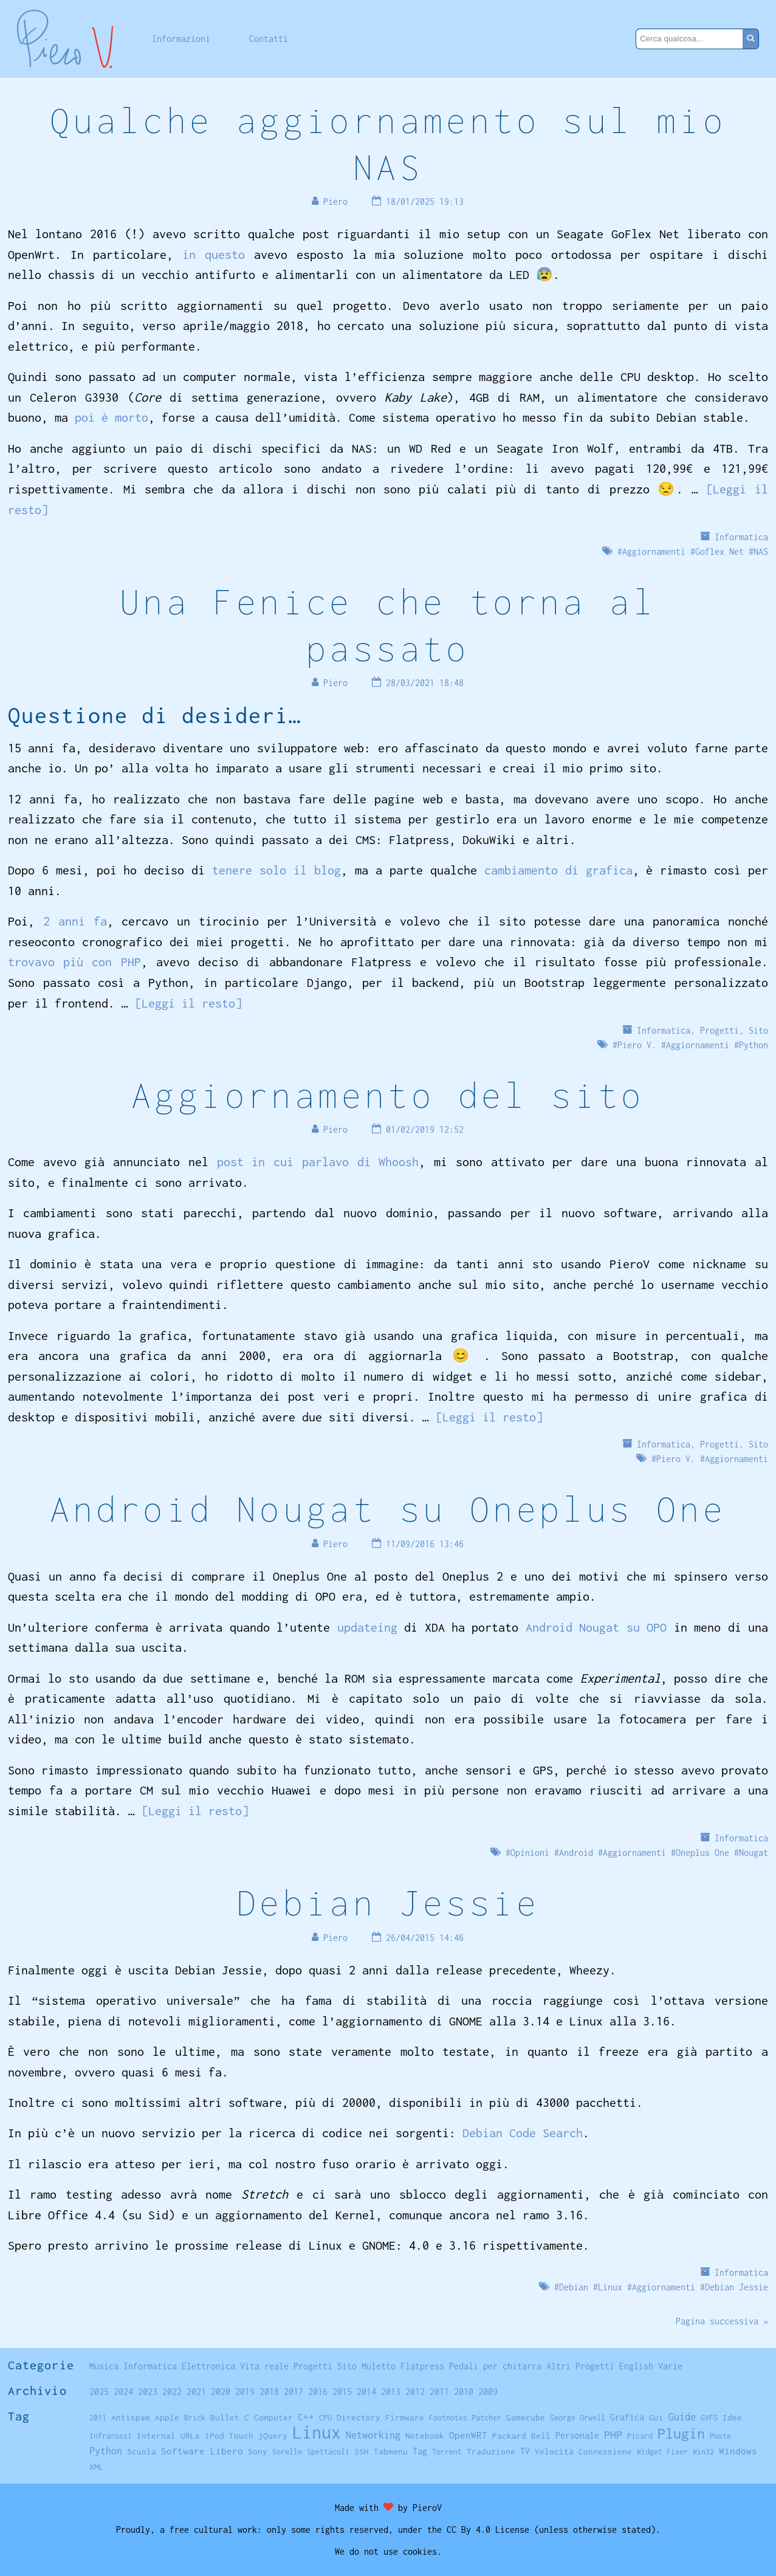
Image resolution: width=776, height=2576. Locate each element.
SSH (361, 2451)
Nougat (753, 1852)
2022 (172, 2391)
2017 (293, 2391)
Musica (103, 2366)
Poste (720, 2435)
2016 (318, 2391)
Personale (577, 2435)
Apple (167, 2417)
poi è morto (111, 417)
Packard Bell (521, 2435)
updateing (367, 1627)
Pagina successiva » (722, 2321)
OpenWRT (468, 2435)
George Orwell (577, 2417)
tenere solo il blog (276, 870)
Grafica (627, 2417)
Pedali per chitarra (495, 2366)
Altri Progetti (580, 2366)
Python (753, 1045)
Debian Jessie (388, 1902)
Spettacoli (328, 2451)
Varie (670, 2366)
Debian (573, 2287)
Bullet (224, 2417)
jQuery (272, 2435)
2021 (196, 2391)
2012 (415, 2391)
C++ (306, 2417)
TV (525, 2451)
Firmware (404, 2417)
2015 (342, 2391)
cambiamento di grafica (558, 870)
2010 (463, 2391)
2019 (245, 2391)
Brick (194, 2417)
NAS (761, 551)
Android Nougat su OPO (596, 1627)
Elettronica (208, 2366)
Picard (640, 2435)
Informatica (741, 537)
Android (576, 1852)
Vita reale (264, 2366)
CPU (325, 2417)
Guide (682, 2416)
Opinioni (529, 1852)
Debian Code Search (522, 2133)
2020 (220, 2391)
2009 (488, 2391)
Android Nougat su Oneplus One (388, 1508)
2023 (147, 2391)
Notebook (424, 2435)
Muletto (379, 2366)
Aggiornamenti (653, 551)
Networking (373, 2434)
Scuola (141, 2451)
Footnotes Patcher (465, 2417)
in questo (213, 254)
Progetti (719, 1030)
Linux (610, 2287)
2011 (439, 2391)
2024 (123, 2391)
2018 (269, 2391)
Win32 (703, 2451)
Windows (738, 2450)
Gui (656, 2417)
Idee (732, 2417)
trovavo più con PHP (74, 962)
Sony (257, 2451)
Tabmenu (391, 2451)
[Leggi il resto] (188, 1003)
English (636, 2366)
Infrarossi (110, 2435)
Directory (358, 2417)
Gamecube (525, 2417)
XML (96, 2466)
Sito (758, 1030)
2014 (366, 2391)
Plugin (681, 2433)
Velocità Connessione (583, 2451)
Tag (420, 2451)
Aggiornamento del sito (388, 1094)
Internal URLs (168, 2435)
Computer (273, 2417)
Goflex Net (719, 551)
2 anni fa (75, 921)
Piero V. (636, 1045)
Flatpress (422, 2366)
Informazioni (181, 38)
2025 (99, 2391)
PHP (613, 2434)
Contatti (268, 38)
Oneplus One (702, 1852)
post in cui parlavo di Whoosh (318, 1162)
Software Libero (202, 2450)
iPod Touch (229, 2435)
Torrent (447, 2451)
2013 (390, 2391)
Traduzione (491, 2451)
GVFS (709, 2417)
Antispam (130, 2417)
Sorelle (287, 2451)
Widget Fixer (662, 2451)
